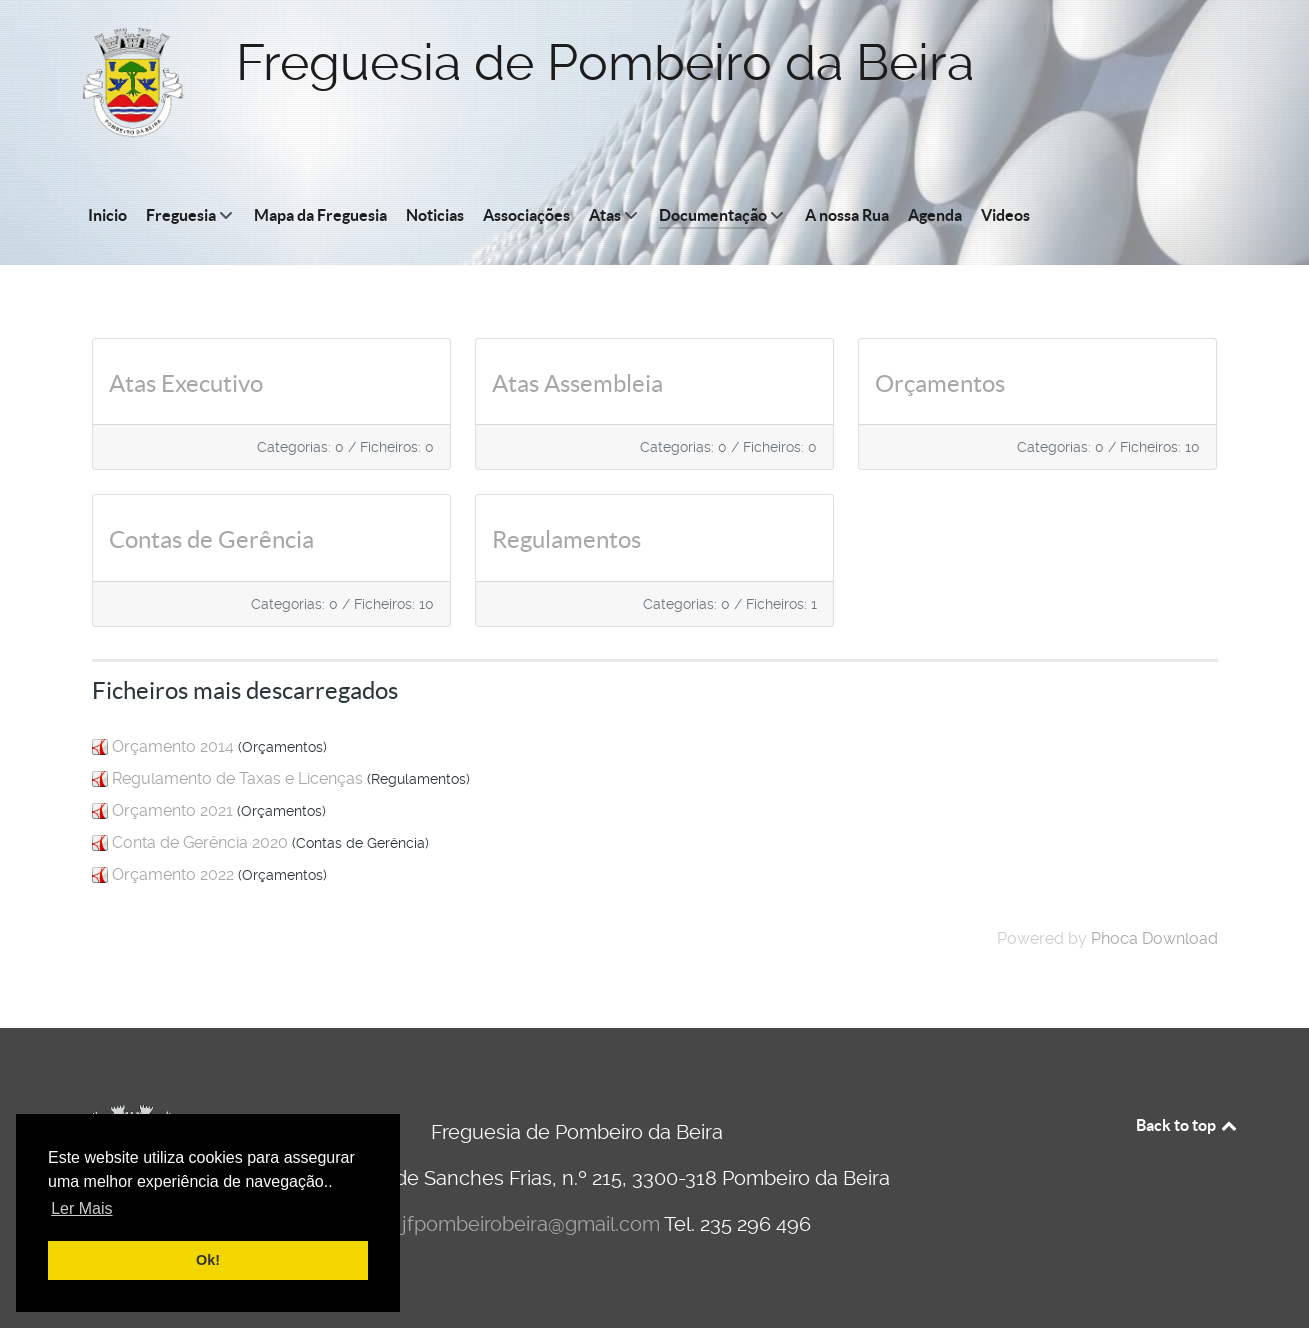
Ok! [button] (208, 1260)
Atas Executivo (186, 383)
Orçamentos (940, 383)
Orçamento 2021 (172, 810)
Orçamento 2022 (173, 874)
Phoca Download (1154, 938)
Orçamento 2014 (173, 746)
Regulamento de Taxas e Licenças (237, 778)
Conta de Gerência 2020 (200, 842)
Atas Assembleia (577, 383)
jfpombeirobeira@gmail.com (531, 1224)
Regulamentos (566, 539)
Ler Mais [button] (81, 1208)
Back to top (1188, 1125)
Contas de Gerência (211, 539)
